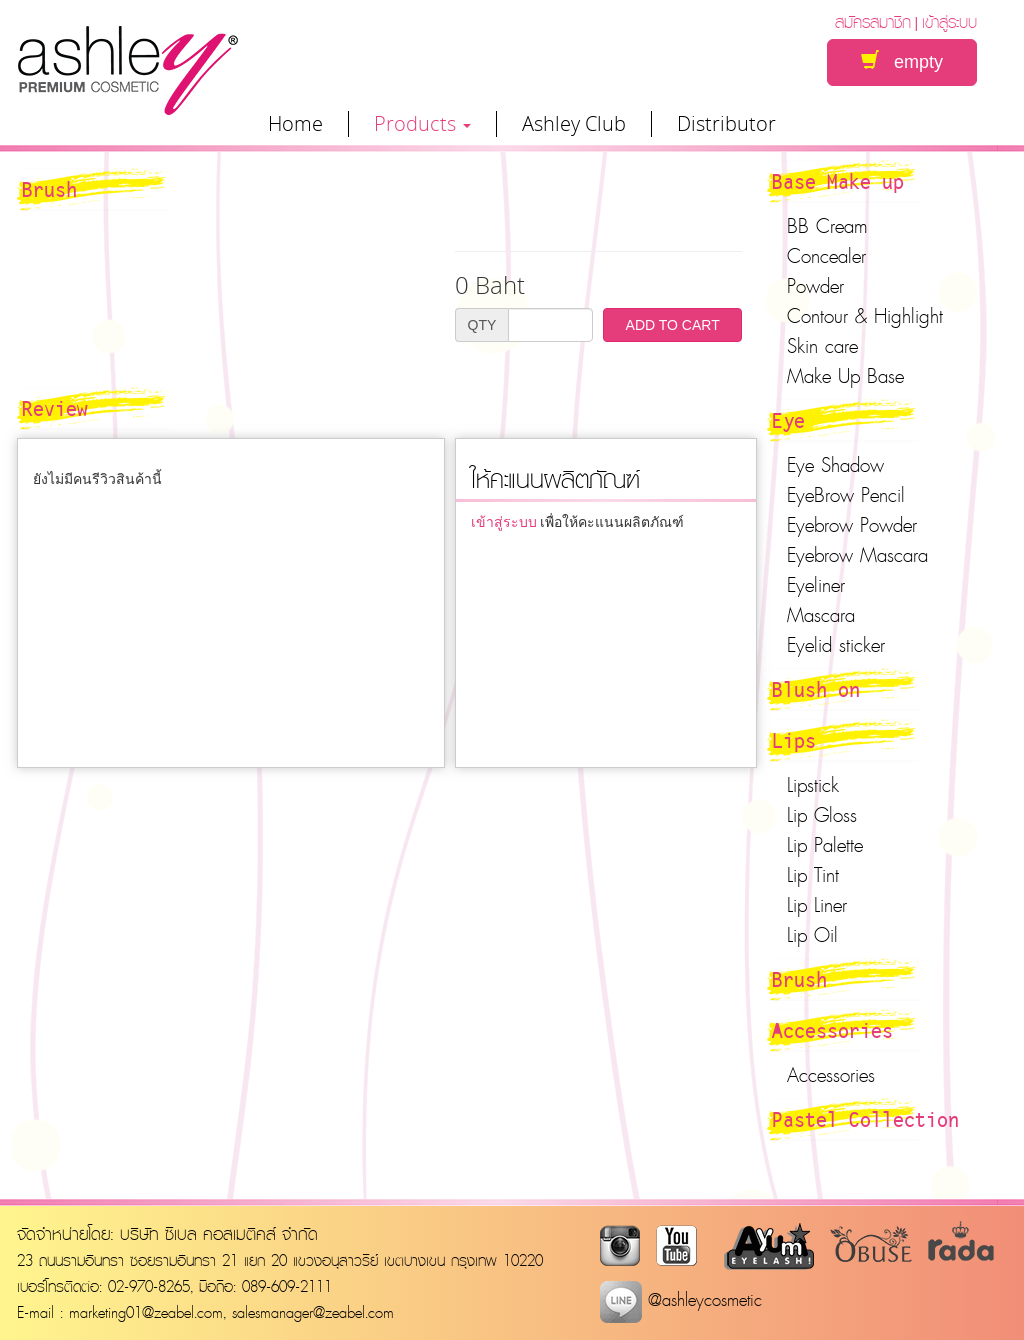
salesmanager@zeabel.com (313, 1312)
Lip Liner (817, 905)
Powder (815, 286)
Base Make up (838, 181)
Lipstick (813, 785)
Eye (788, 420)
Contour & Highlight (865, 316)
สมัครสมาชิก (873, 21)
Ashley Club (574, 124)
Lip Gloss (822, 815)
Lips (794, 740)
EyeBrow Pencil (846, 495)
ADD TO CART (673, 325)
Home (295, 124)
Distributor (726, 124)
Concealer (826, 256)
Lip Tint (813, 875)
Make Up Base (845, 376)
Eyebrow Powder (852, 525)
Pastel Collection (865, 1119)
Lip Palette (825, 845)
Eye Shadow (835, 465)
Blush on (816, 689)
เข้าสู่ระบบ (949, 21)
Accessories (832, 1030)
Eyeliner (816, 585)
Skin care (822, 346)
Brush (799, 979)
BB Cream (827, 226)
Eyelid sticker (836, 645)
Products (422, 124)
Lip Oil (812, 935)
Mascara (821, 615)
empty (902, 61)
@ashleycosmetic (681, 1299)
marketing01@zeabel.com (146, 1312)
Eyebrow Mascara (857, 555)
